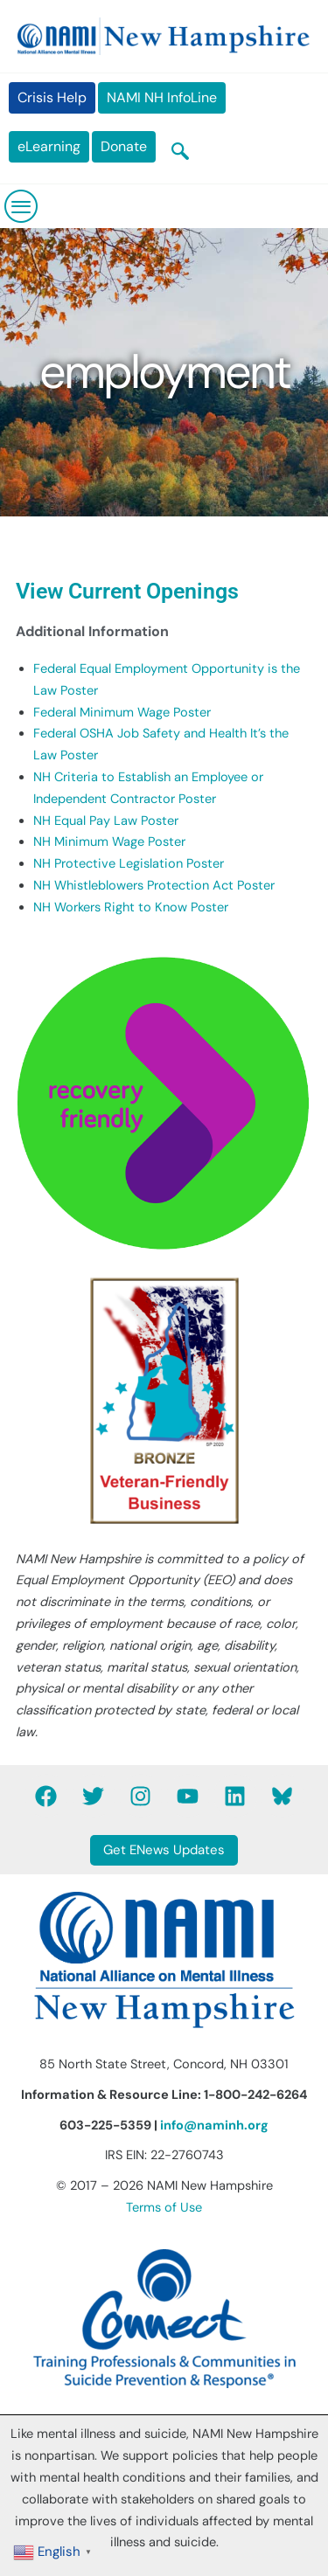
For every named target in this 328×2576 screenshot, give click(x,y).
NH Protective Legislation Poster (128, 863)
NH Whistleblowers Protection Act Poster (154, 885)
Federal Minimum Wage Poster (122, 712)
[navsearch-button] (180, 152)
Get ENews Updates (164, 1850)
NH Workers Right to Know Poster (130, 907)
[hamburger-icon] (22, 206)
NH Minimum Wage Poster (109, 842)
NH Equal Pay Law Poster (105, 821)
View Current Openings (127, 591)
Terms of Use (164, 2207)
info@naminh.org (214, 2125)
